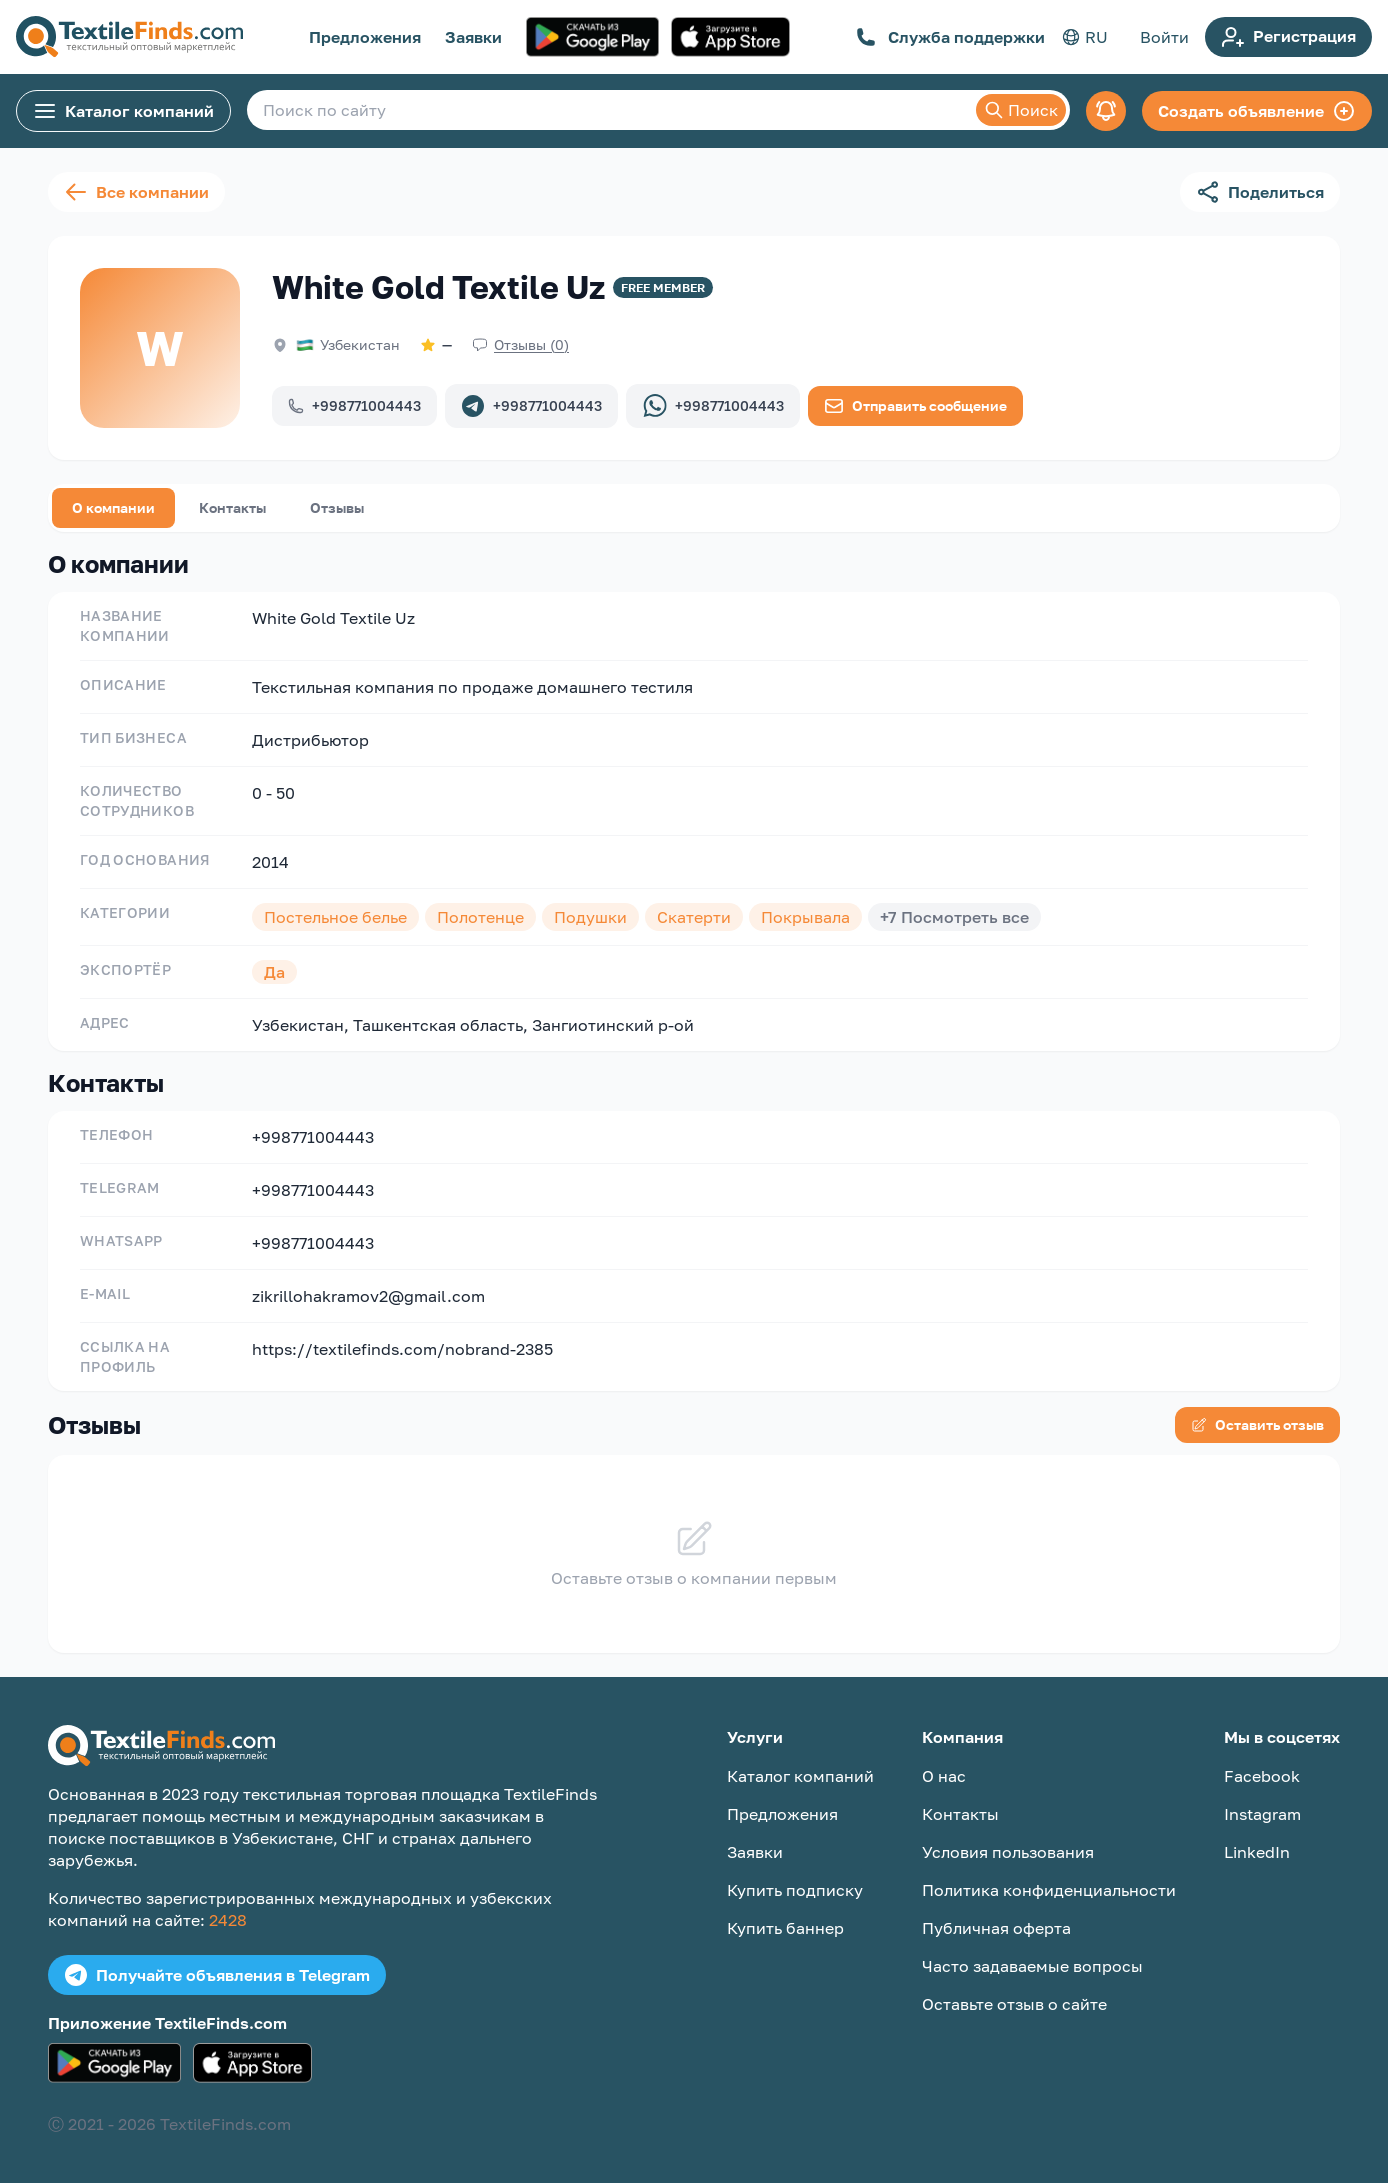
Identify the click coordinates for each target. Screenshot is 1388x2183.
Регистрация (1288, 37)
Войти (1164, 37)
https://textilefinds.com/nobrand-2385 (402, 1349)
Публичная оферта (996, 1928)
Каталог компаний (123, 111)
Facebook (1262, 1776)
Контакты (232, 507)
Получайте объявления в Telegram (217, 1975)
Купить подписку (795, 1890)
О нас (944, 1776)
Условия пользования (1008, 1852)
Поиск (1021, 110)
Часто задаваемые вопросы (1032, 1966)
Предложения (365, 37)
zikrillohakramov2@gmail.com (368, 1296)
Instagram (1262, 1814)
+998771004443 (354, 405)
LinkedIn (1257, 1852)
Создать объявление (1257, 111)
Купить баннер (785, 1928)
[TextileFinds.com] (129, 37)
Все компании (136, 192)
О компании (113, 507)
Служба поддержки (950, 37)
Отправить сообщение (915, 406)
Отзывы (337, 507)
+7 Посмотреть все (954, 917)
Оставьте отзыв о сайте (1014, 2004)
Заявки (473, 37)
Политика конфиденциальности (1049, 1890)
